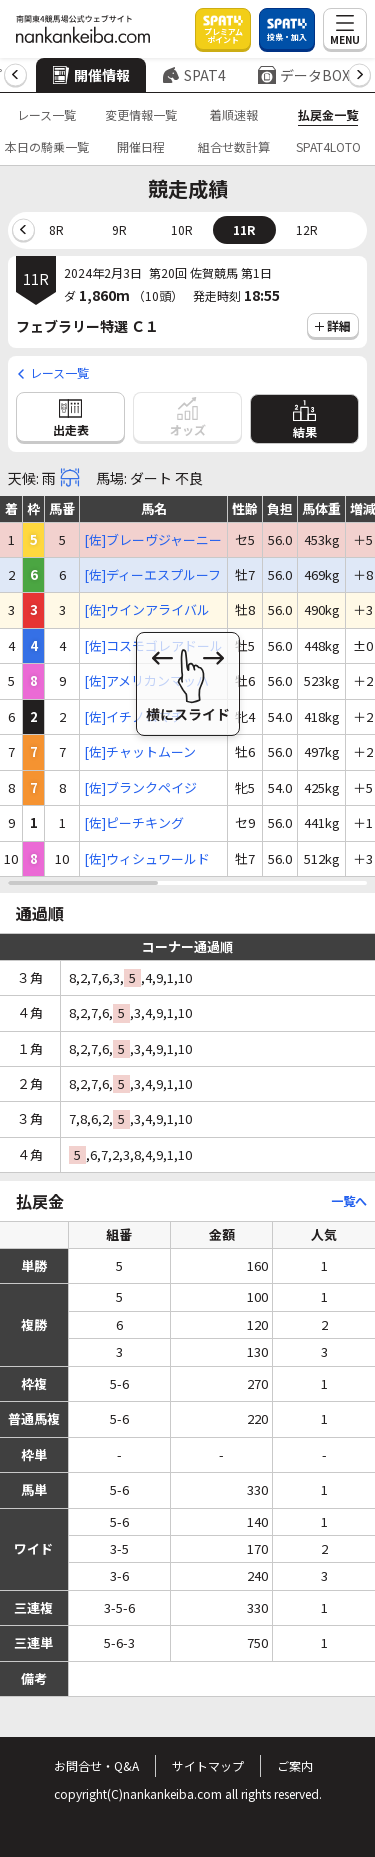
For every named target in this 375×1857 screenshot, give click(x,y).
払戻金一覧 (328, 114)
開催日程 (141, 146)
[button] (15, 75)
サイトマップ (208, 1765)
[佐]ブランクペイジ (140, 788)
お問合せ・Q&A (96, 1765)
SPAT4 (194, 75)
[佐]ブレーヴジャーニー (153, 540)
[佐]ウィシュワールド (147, 859)
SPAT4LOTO (328, 146)
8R (56, 229)
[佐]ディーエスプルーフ (152, 575)
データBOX (304, 75)
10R (182, 229)
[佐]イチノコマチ (134, 717)
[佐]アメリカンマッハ (146, 681)
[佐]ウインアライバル (147, 610)
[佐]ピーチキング (134, 823)
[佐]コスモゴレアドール (153, 646)
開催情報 (91, 75)
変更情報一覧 (141, 114)
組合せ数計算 (234, 146)
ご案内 (295, 1765)
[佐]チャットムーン (140, 752)
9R (119, 229)
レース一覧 (46, 114)
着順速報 (234, 114)
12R (307, 229)
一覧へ (349, 1200)
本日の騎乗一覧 (47, 146)
